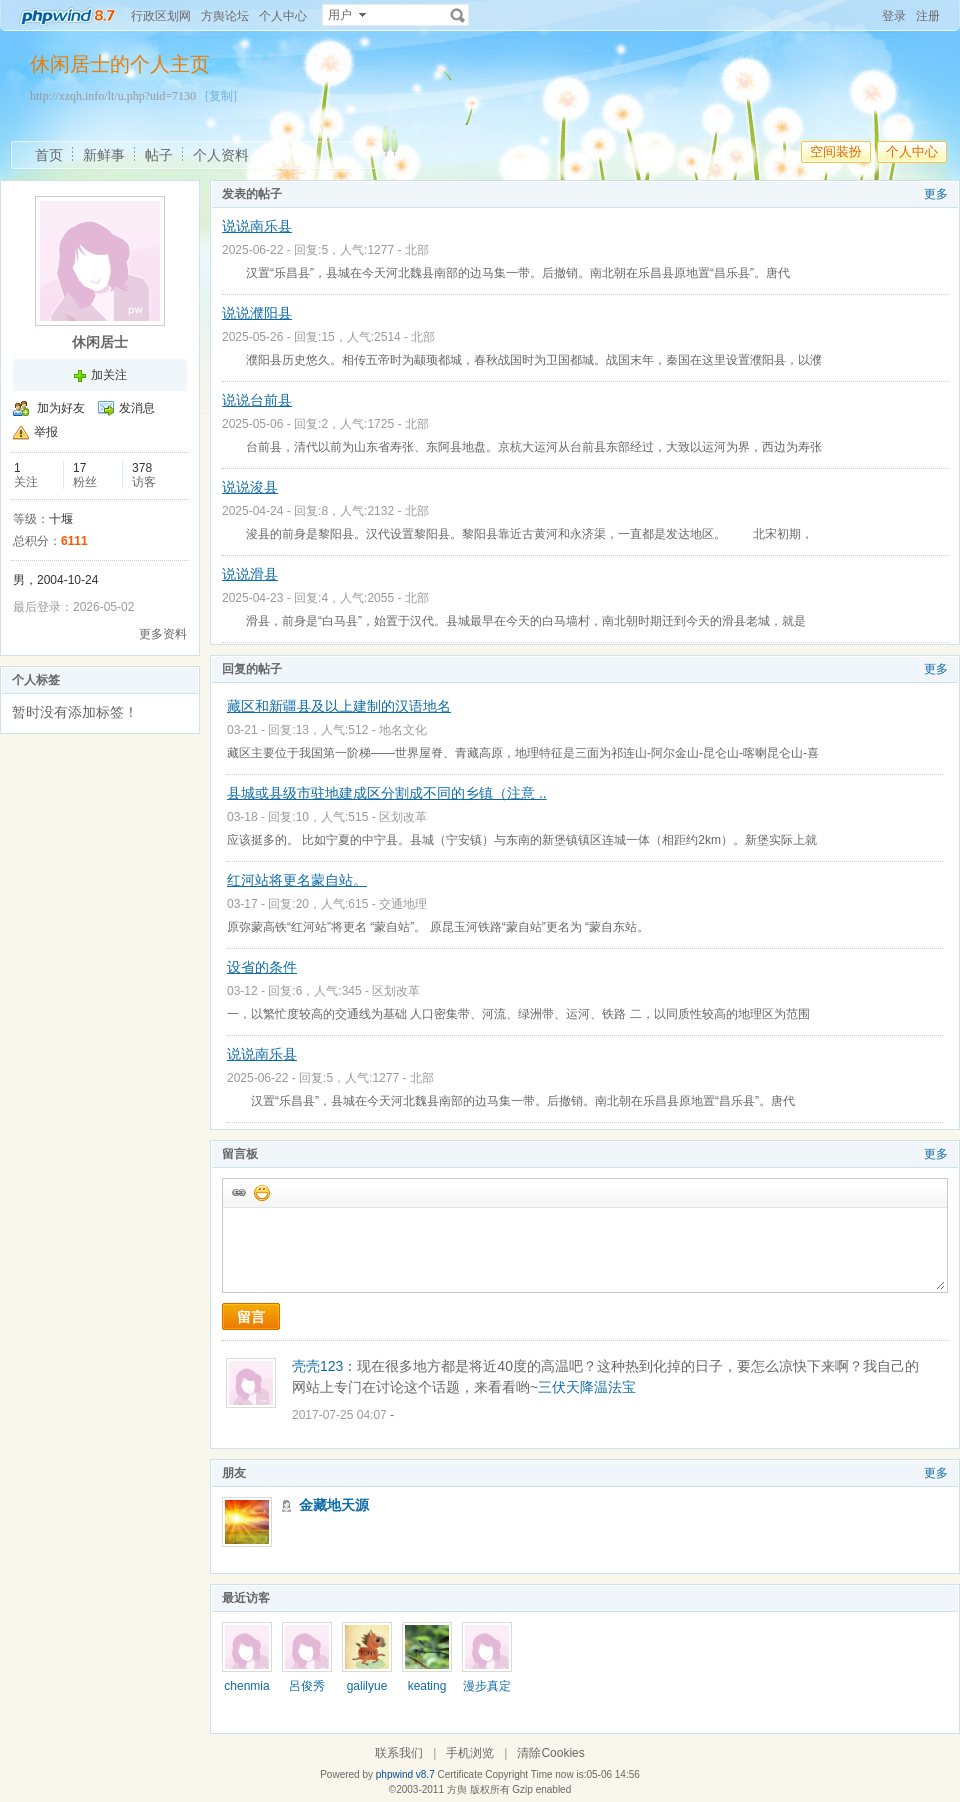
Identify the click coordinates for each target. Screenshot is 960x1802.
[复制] (221, 96)
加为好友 (61, 408)
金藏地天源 (334, 1505)
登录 (894, 16)
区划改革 (403, 817)
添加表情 (261, 1192)
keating (427, 1686)
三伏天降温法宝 (587, 1387)
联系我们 (399, 1753)
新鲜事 (104, 155)
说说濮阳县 (257, 313)
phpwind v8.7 (405, 1774)
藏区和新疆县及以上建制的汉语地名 (339, 706)
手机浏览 (470, 1753)
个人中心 (283, 16)
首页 (49, 155)
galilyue (367, 1686)
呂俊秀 (307, 1686)
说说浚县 (250, 487)
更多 (936, 194)
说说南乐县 (257, 226)
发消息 (137, 408)
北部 (417, 250)
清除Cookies (550, 1753)
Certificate (459, 1774)
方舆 (457, 1789)
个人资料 (221, 155)
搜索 (458, 15)
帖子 (159, 155)
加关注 (109, 375)
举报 (46, 432)
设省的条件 (262, 967)
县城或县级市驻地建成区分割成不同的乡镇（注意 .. (387, 793)
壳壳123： (324, 1366)
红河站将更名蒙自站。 (297, 880)
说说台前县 (257, 400)
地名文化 (403, 730)
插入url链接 (238, 1192)
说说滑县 (250, 574)
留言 (251, 1317)
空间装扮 (836, 151)
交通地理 (403, 904)
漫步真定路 (487, 1693)
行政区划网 (161, 16)
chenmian (246, 1693)
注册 (928, 16)
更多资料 (163, 634)
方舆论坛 (225, 16)
